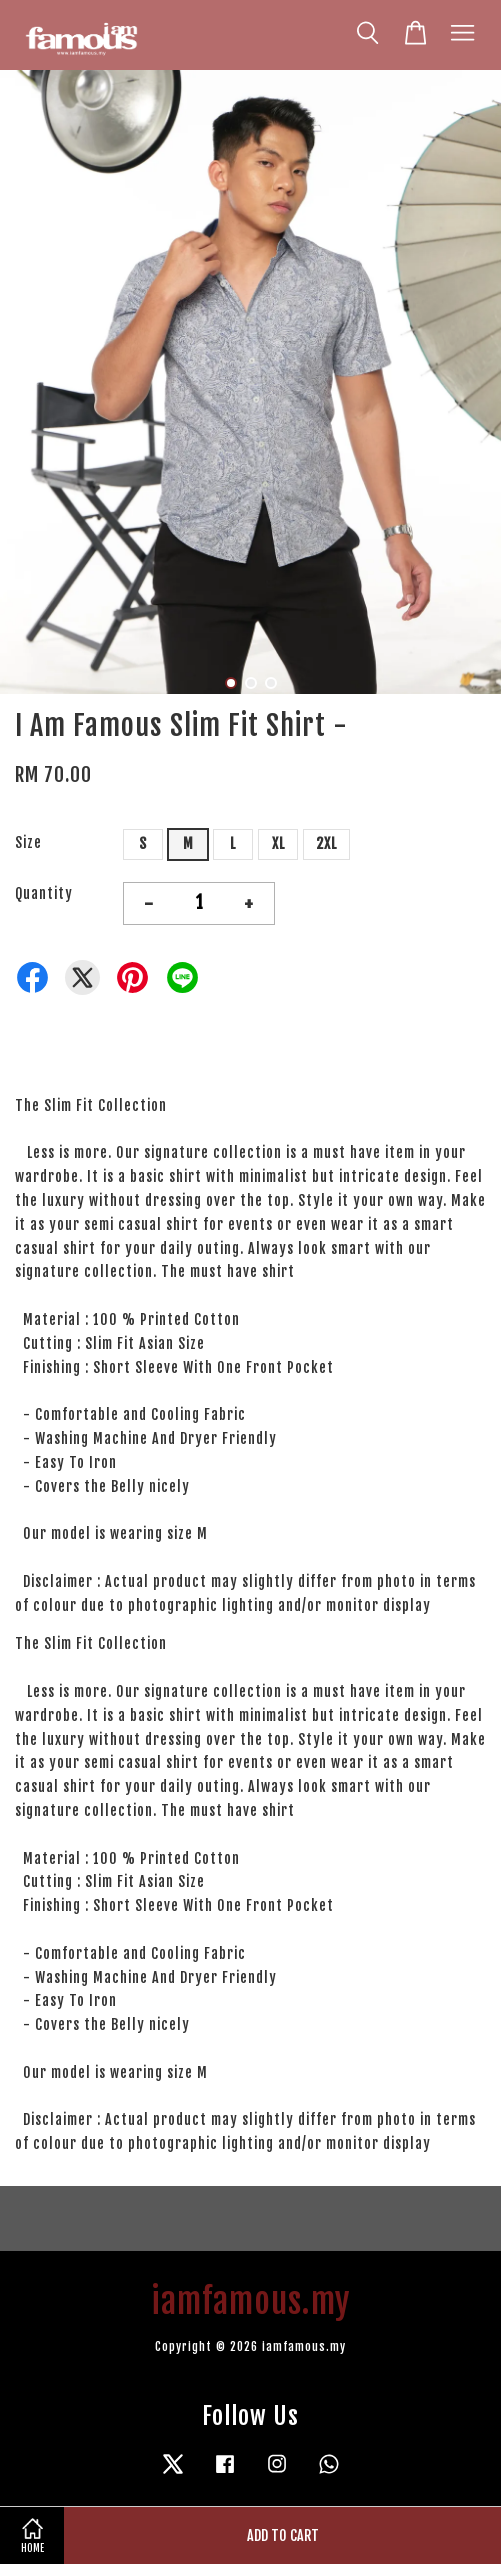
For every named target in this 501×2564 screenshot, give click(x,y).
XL (278, 843)
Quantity (44, 893)
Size (28, 842)
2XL (326, 843)
